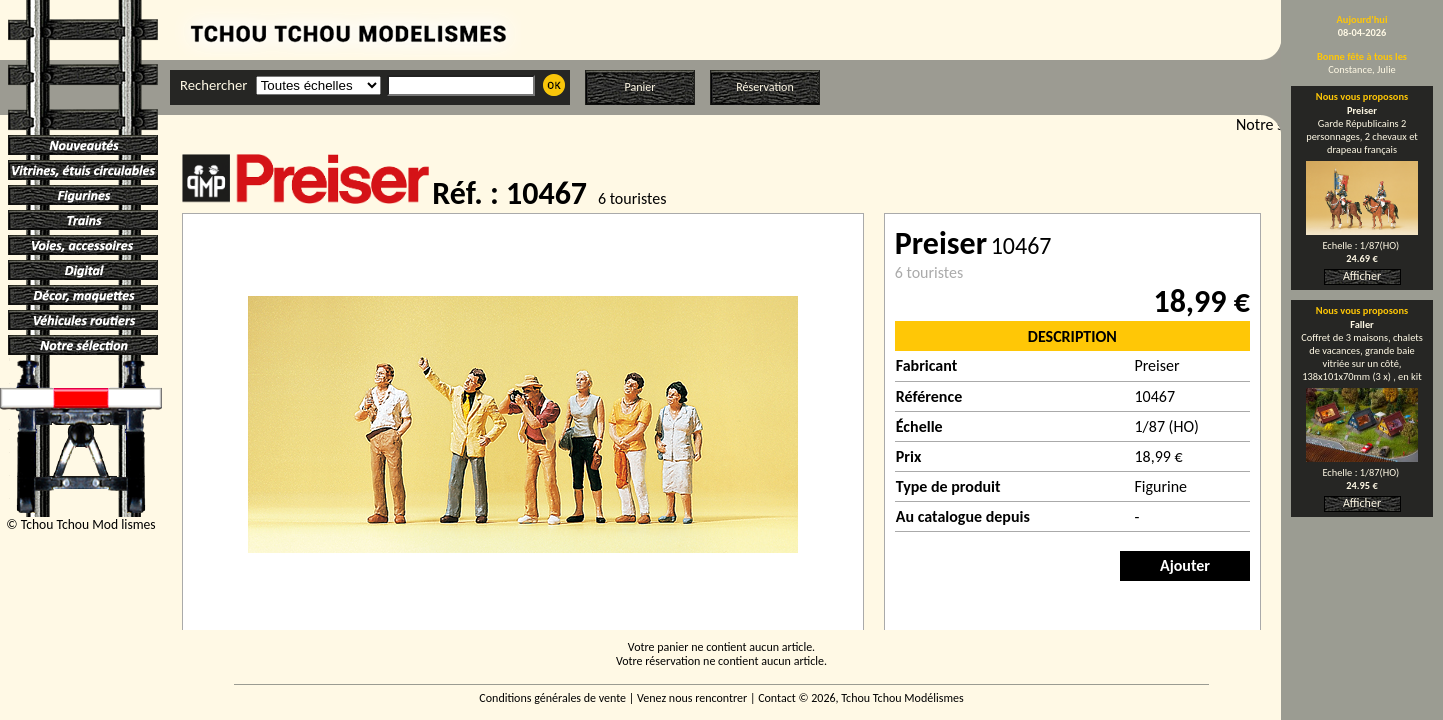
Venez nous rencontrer (692, 698)
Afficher (1362, 276)
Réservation (764, 87)
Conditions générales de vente (552, 698)
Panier (640, 87)
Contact (777, 698)
